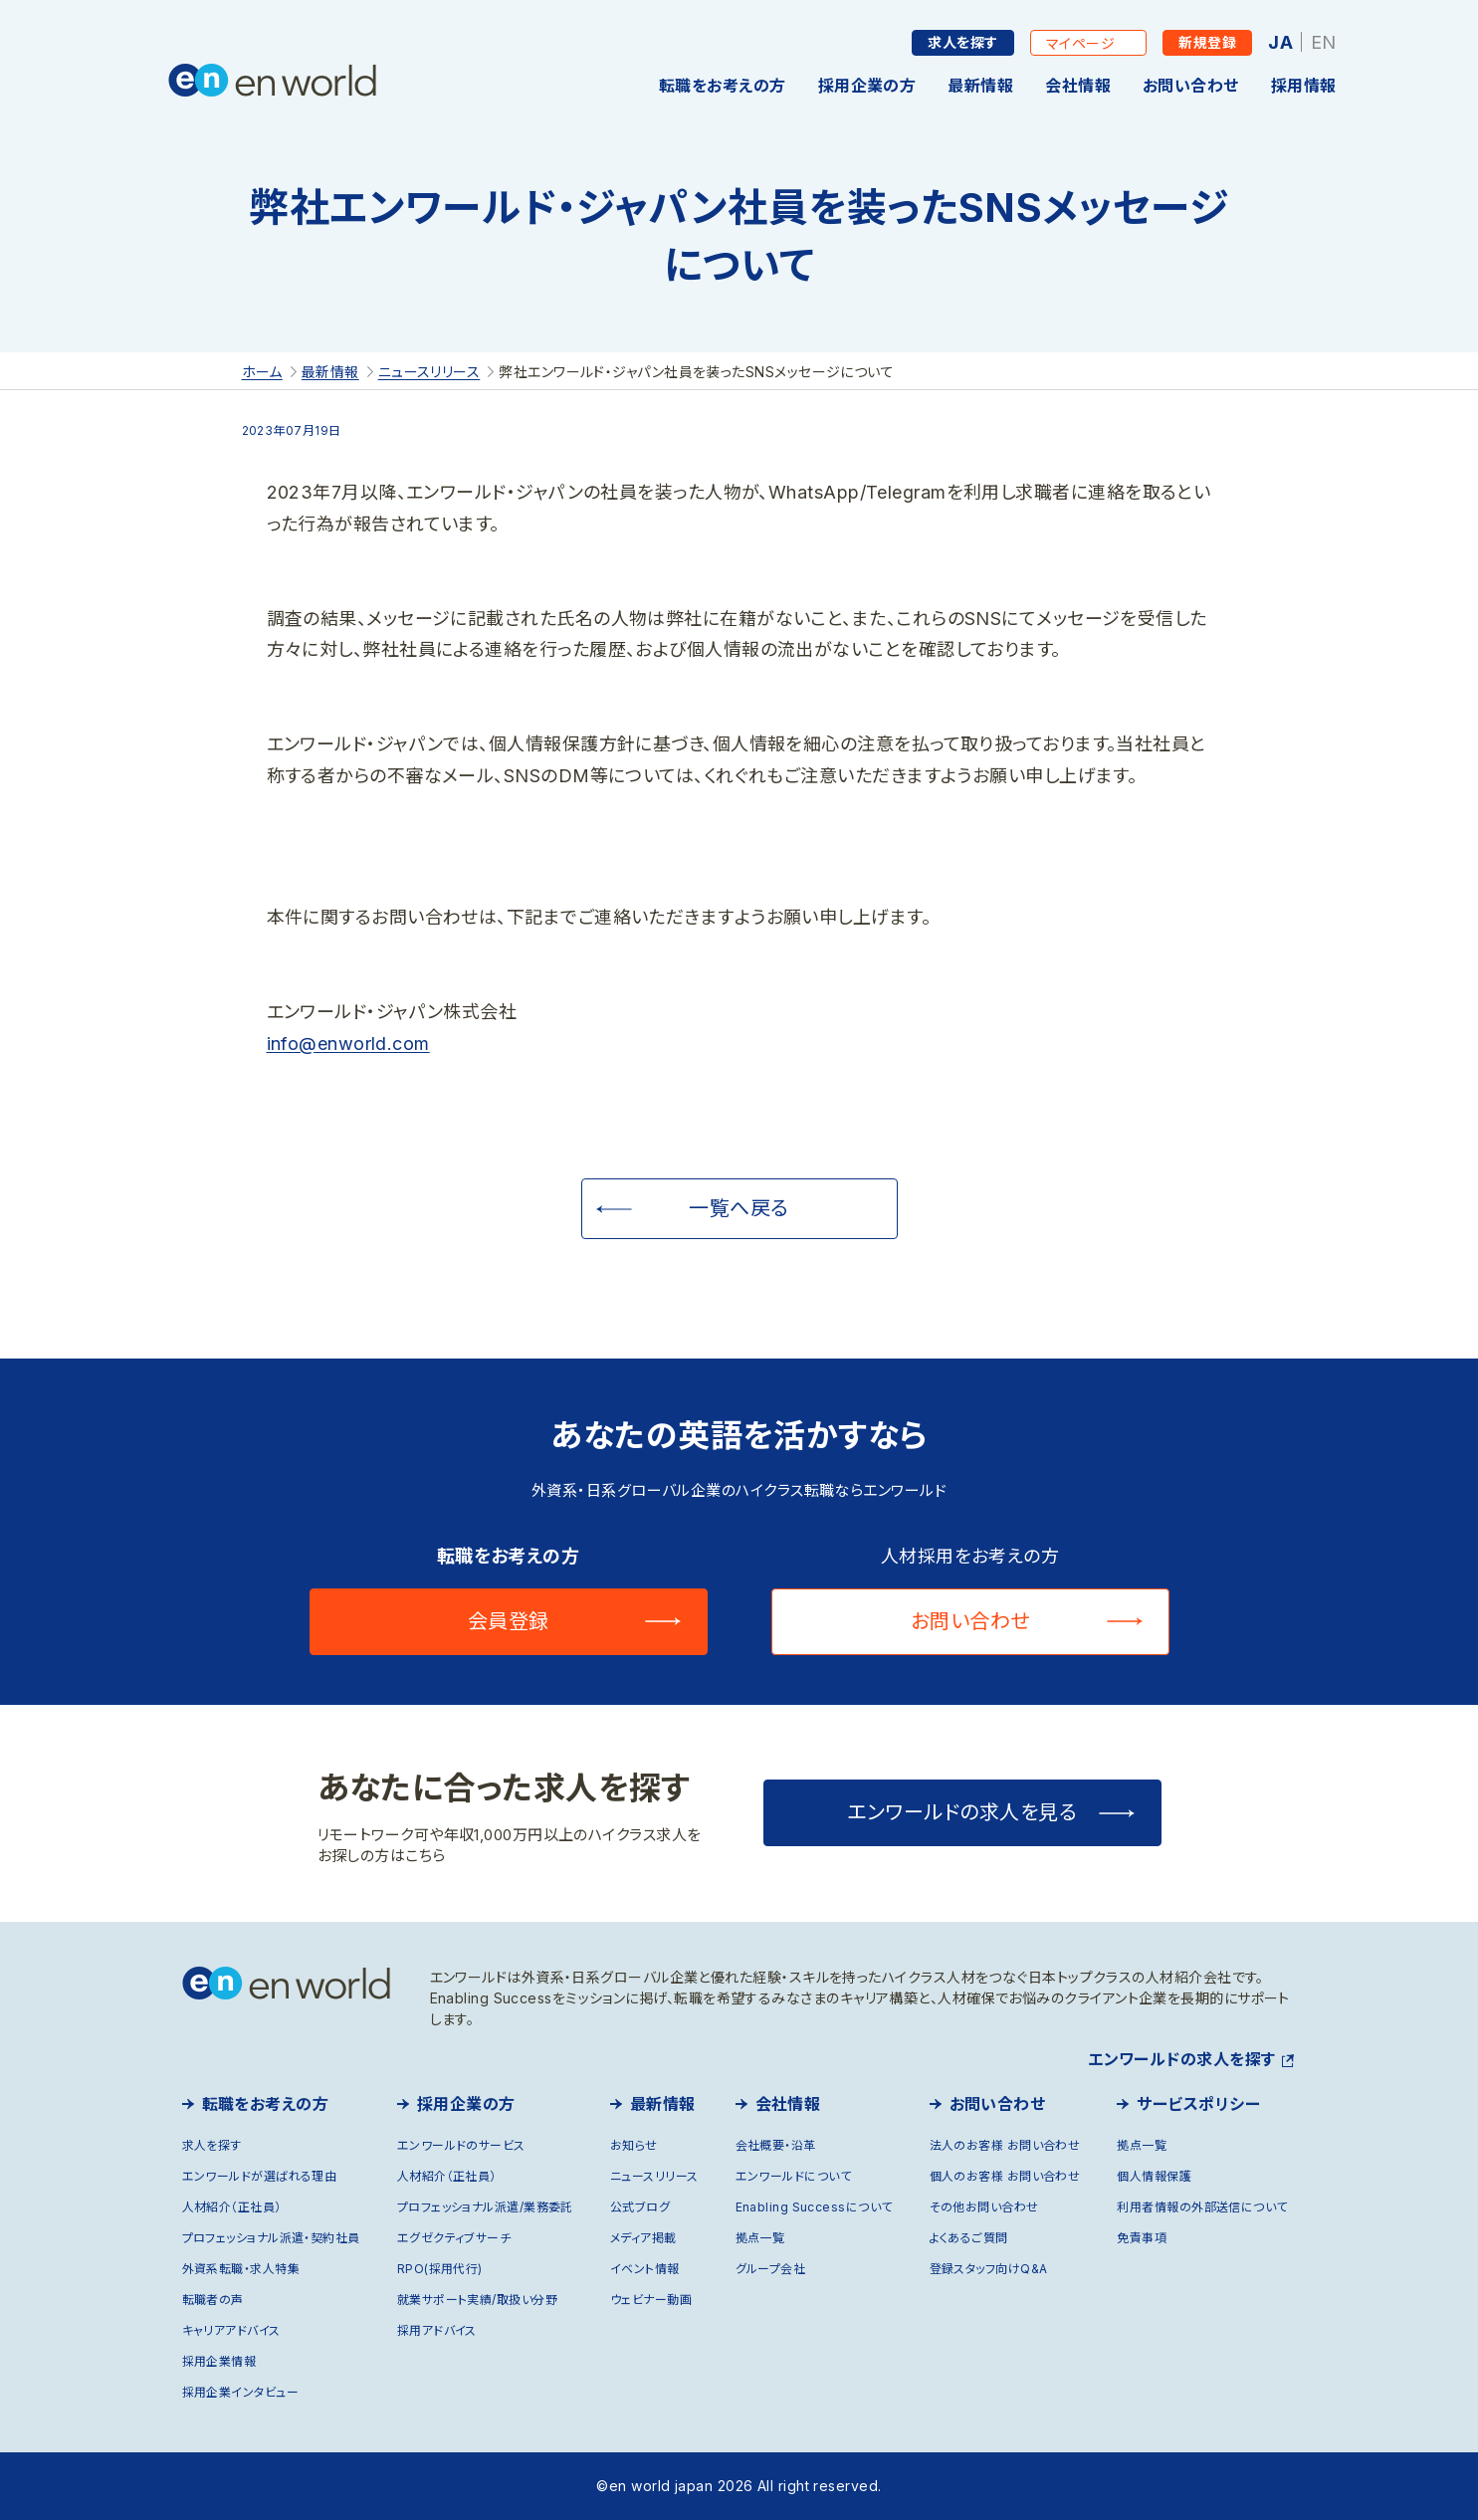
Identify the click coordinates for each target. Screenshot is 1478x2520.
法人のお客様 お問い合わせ (1005, 2145)
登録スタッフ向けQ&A (989, 2268)
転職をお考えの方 (722, 86)
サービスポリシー (1198, 2104)
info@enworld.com (348, 1043)
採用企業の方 (867, 86)
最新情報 (980, 86)
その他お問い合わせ (984, 2207)
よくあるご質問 (969, 2237)
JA (1280, 42)
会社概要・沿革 (776, 2145)
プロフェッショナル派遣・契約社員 (271, 2237)
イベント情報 (645, 2268)
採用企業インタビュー (241, 2392)
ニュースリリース (654, 2176)
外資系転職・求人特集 (241, 2268)
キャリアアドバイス (231, 2330)
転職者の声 (213, 2299)
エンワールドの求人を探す (1181, 2059)
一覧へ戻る (739, 1208)
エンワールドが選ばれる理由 (259, 2176)
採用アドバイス (437, 2330)
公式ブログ (640, 2207)
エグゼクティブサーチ (454, 2237)
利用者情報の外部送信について (1202, 2207)
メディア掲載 (643, 2237)
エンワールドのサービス (461, 2145)
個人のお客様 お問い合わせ (1005, 2176)
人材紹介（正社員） (232, 2207)
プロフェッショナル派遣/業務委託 (485, 2207)
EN (1324, 42)
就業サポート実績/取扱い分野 (477, 2299)
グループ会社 (771, 2268)
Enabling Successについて (814, 2207)
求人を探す (962, 42)
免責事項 (1141, 2237)
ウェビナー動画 (651, 2299)
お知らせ (634, 2145)
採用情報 (1304, 86)
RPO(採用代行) (440, 2268)
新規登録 (1207, 42)
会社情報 (1078, 86)
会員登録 (508, 1621)
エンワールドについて (794, 2176)
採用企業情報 (219, 2361)
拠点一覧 (760, 2237)
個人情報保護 (1154, 2176)
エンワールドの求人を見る (962, 1812)
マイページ (1081, 43)
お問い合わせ (1191, 86)
